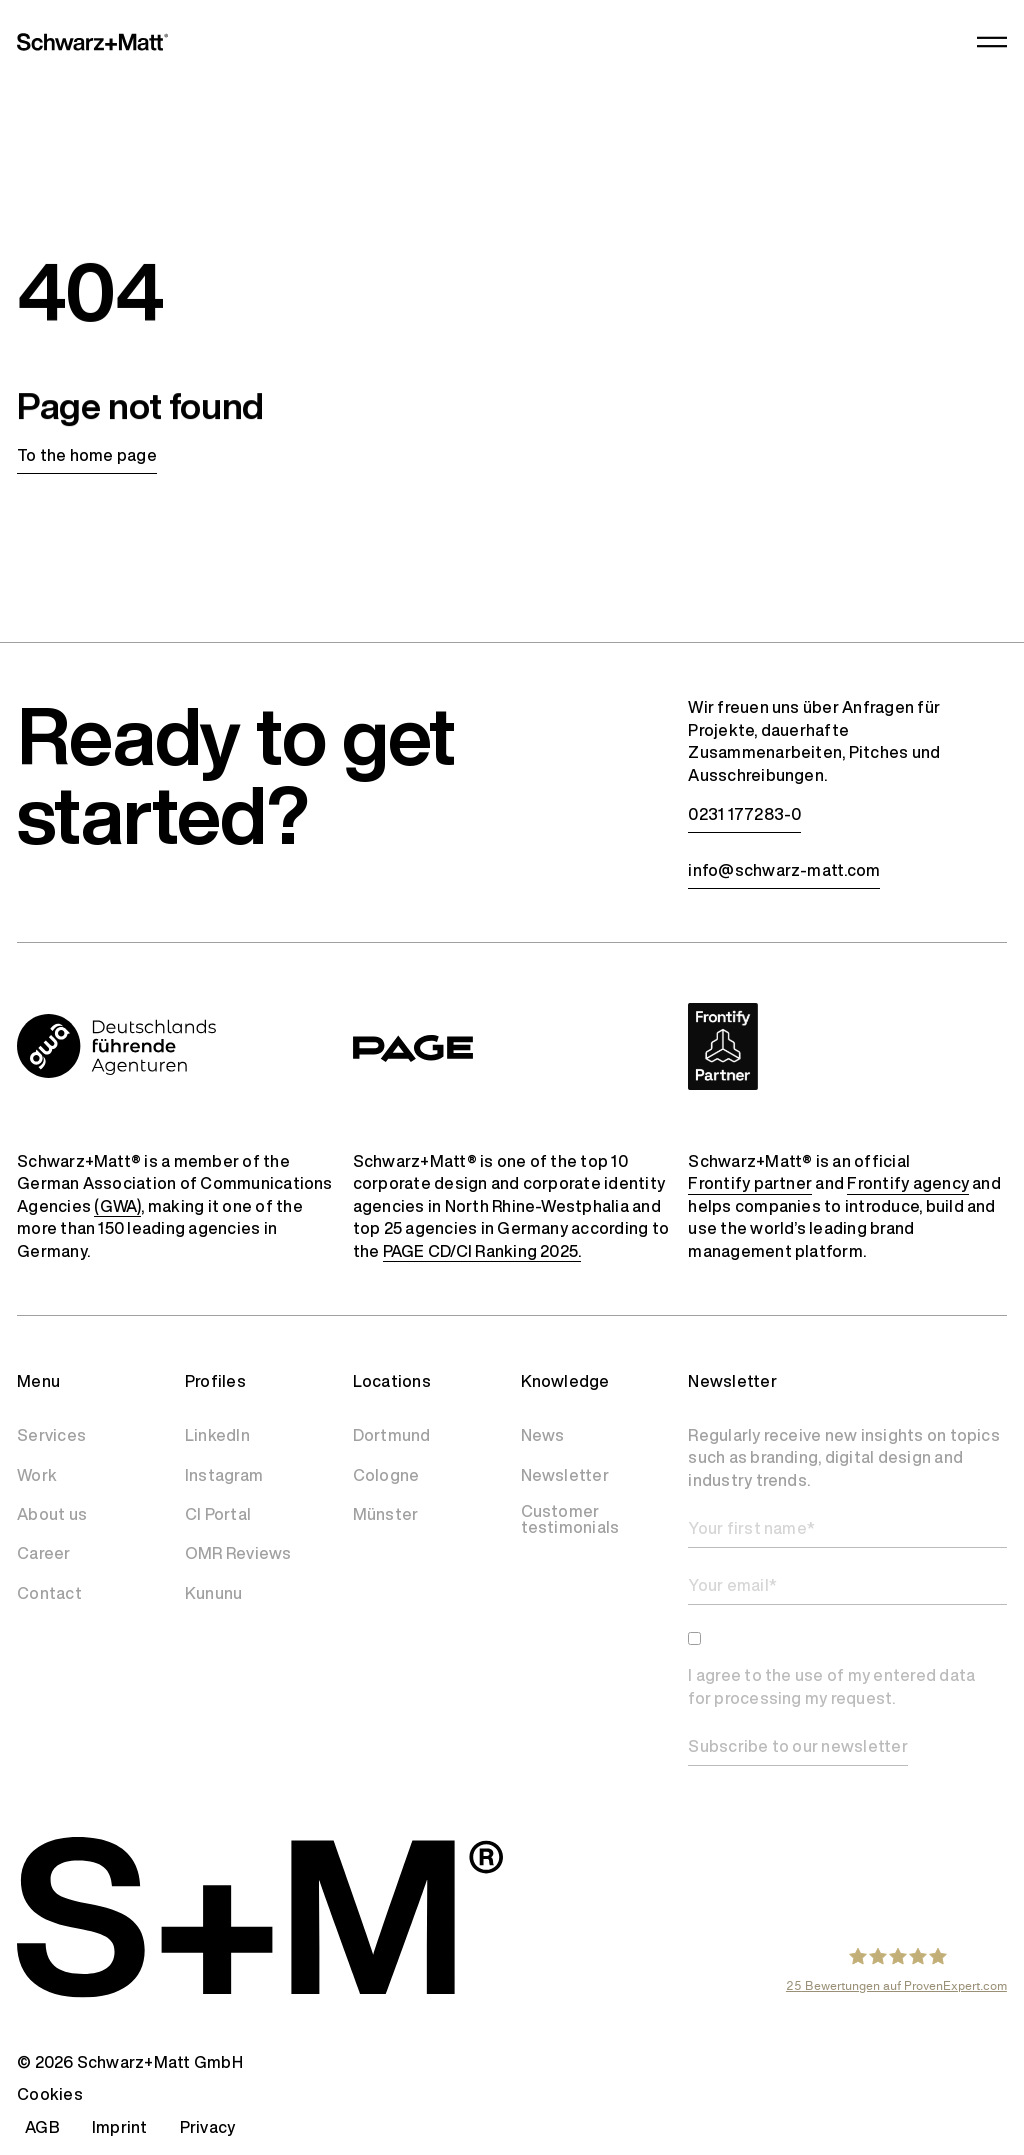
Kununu (213, 1593)
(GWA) (117, 1206)
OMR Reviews (238, 1553)
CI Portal (218, 1514)
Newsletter (565, 1475)
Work (37, 1475)
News (543, 1435)
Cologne (386, 1475)
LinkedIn (217, 1435)
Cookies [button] (50, 2094)
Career (43, 1553)
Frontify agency (908, 1183)
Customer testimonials (570, 1519)
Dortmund (392, 1435)
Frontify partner (750, 1183)
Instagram (224, 1475)
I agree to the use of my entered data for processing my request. (831, 1686)
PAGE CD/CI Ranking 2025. (482, 1251)
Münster (386, 1514)
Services (51, 1435)
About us (52, 1514)
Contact (49, 1593)
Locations (392, 1381)
